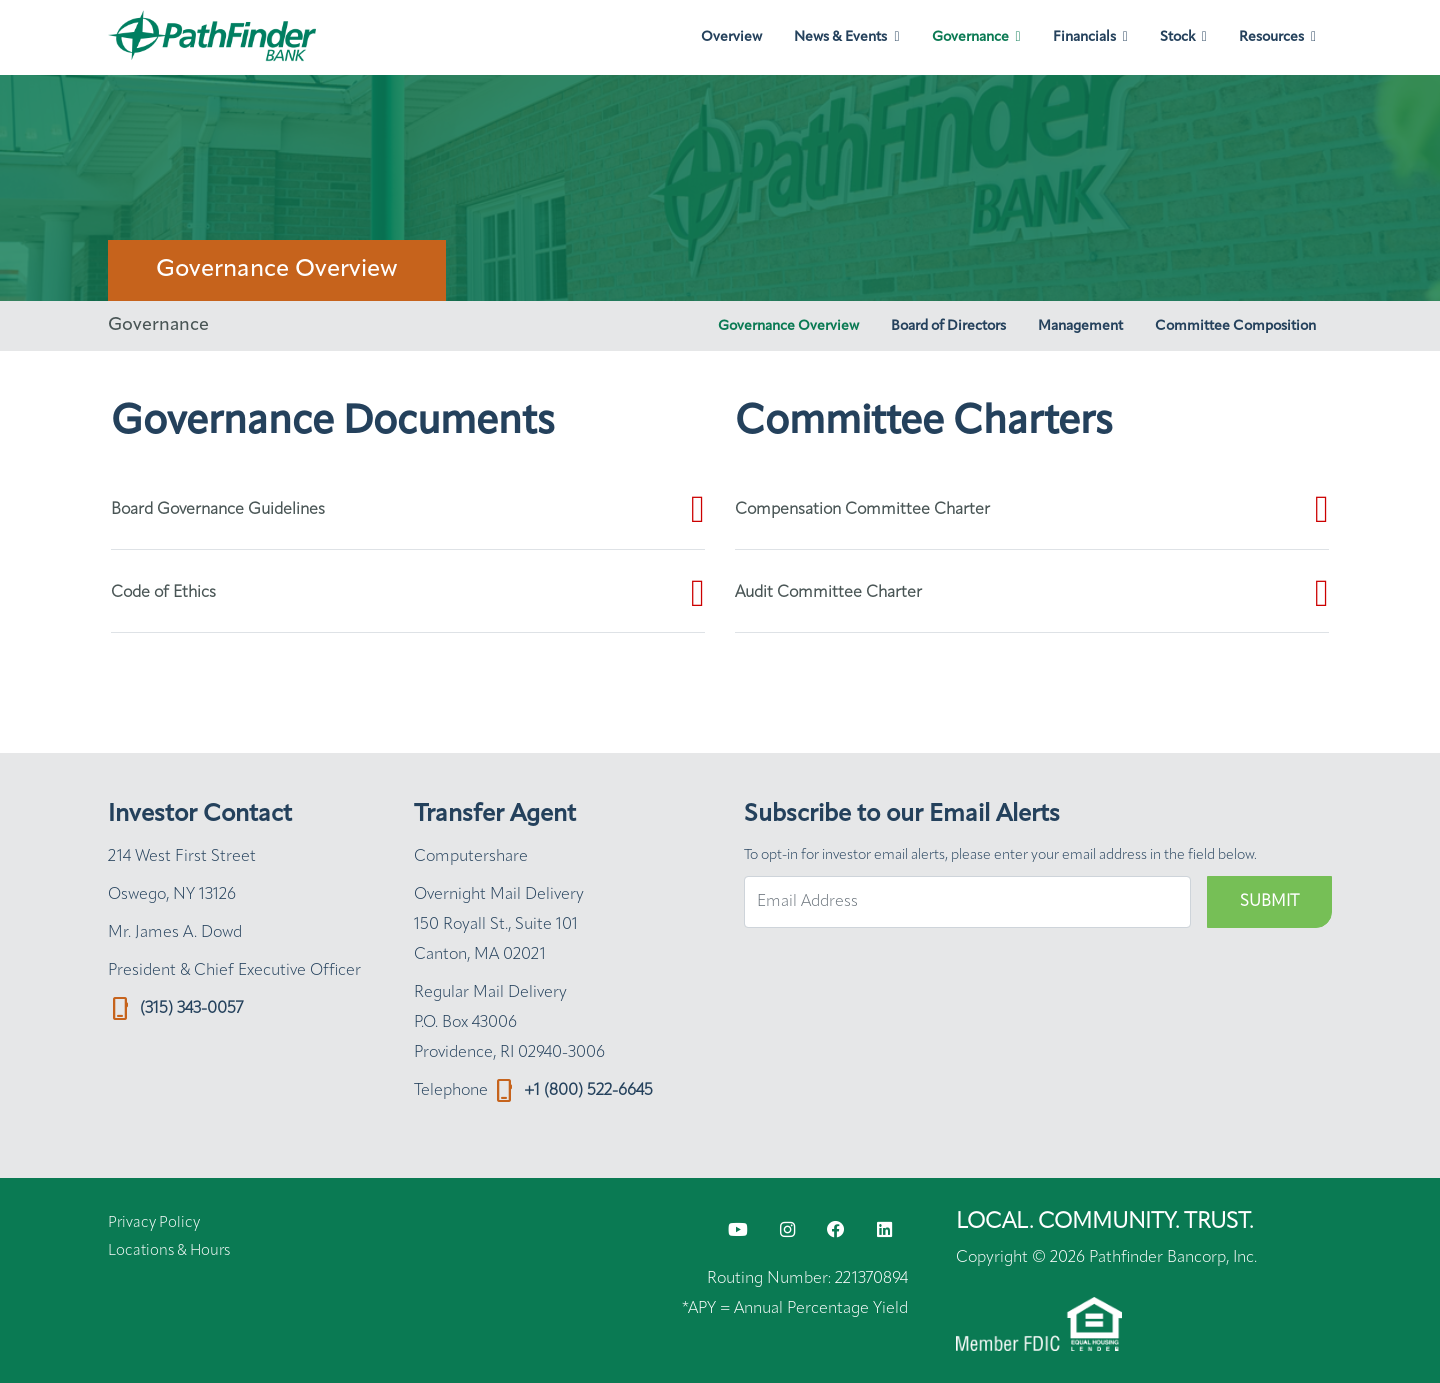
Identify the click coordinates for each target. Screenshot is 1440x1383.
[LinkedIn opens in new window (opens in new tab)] (884, 1231)
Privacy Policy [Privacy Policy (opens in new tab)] (154, 1223)
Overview (731, 37)
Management (1080, 326)
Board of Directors (948, 326)
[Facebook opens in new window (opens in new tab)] (836, 1231)
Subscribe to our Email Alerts (902, 815)
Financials (1084, 37)
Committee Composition (1235, 326)
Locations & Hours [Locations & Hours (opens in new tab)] (169, 1251)
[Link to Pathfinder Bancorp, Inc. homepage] (216, 37)
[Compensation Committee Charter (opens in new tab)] (1032, 510)
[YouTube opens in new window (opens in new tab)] (738, 1231)
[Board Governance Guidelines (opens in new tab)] (408, 510)
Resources (1271, 37)
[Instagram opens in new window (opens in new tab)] (787, 1231)
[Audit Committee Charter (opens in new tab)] (1032, 594)
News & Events (840, 37)
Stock (1177, 37)
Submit (1269, 902)
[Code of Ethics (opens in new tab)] (408, 594)
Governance (970, 37)
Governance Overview (788, 326)
